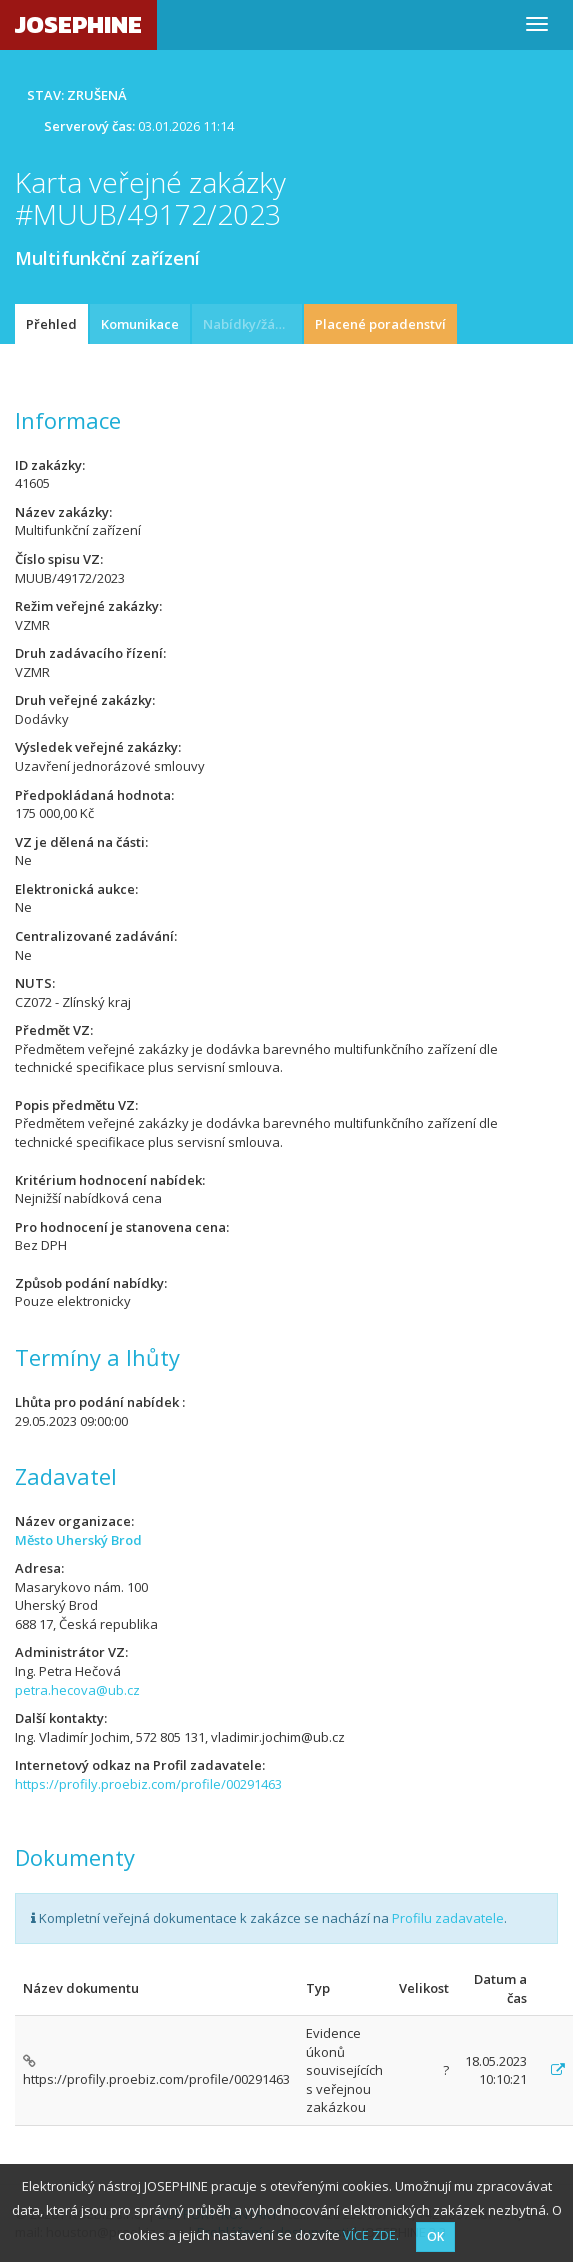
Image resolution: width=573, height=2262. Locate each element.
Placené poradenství (380, 324)
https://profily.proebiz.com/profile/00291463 (148, 1784)
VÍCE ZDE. (371, 2235)
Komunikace (140, 324)
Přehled (51, 324)
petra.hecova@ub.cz (77, 1690)
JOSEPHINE (78, 24)
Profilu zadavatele (448, 1918)
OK (435, 2236)
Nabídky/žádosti (252, 324)
